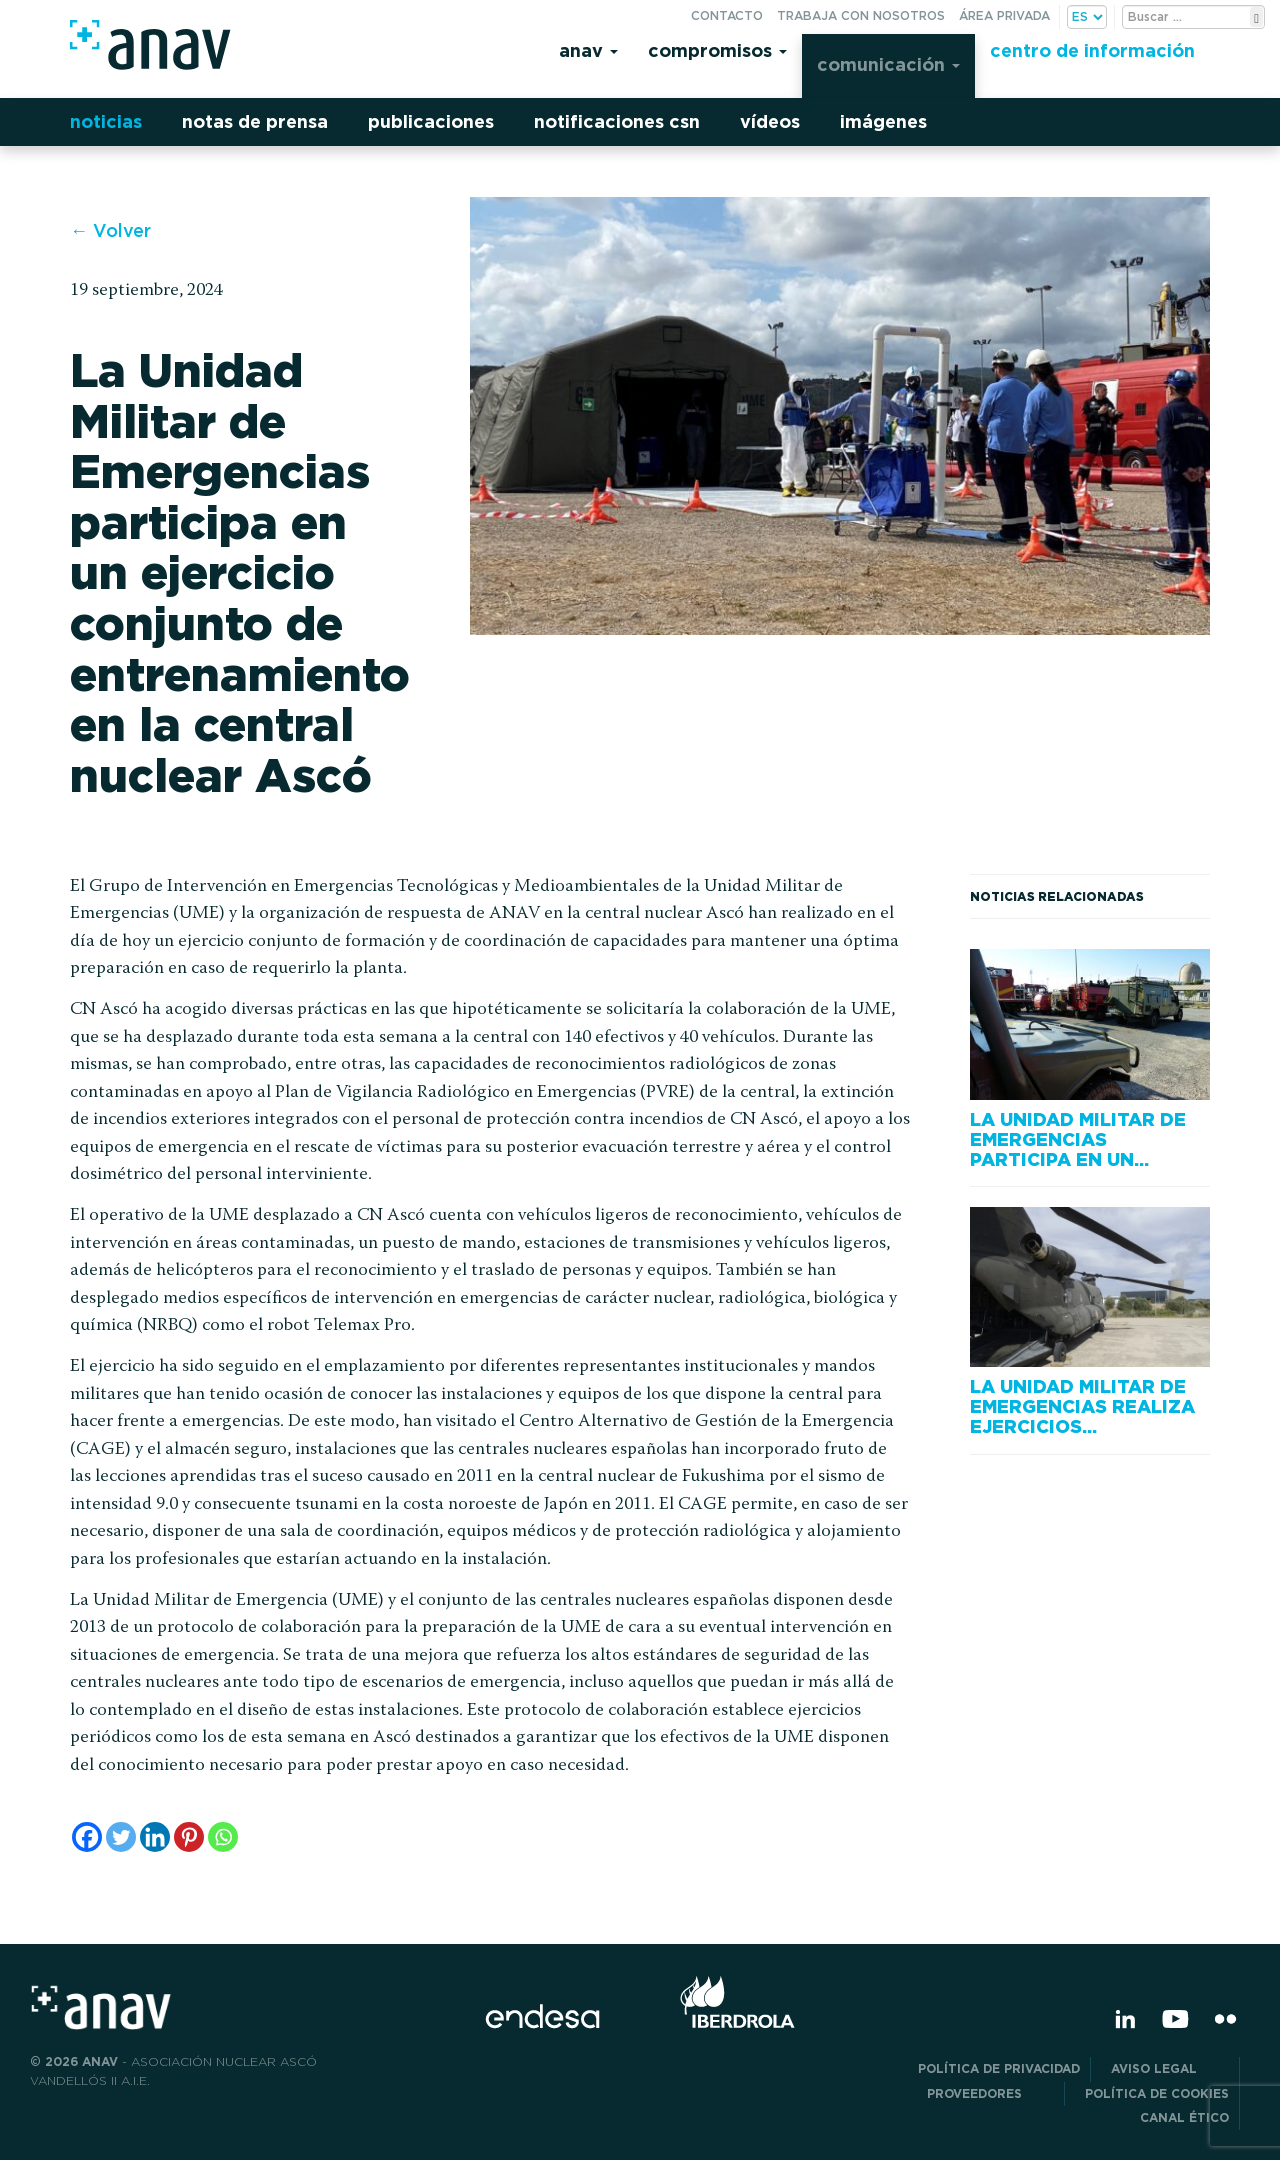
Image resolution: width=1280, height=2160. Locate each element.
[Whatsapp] (223, 1837)
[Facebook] (87, 1837)
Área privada (1004, 15)
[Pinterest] (189, 1837)
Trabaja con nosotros (861, 15)
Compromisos (717, 50)
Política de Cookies (1157, 2093)
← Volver (110, 230)
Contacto (727, 15)
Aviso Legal (1170, 2068)
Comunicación (888, 64)
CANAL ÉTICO (1184, 2117)
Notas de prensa (255, 121)
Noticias (106, 121)
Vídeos (770, 121)
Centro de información (1092, 50)
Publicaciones (431, 121)
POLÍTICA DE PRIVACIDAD (999, 2068)
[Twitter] (121, 1837)
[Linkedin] (155, 1837)
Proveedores (990, 2093)
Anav (588, 50)
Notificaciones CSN (617, 121)
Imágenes (883, 121)
